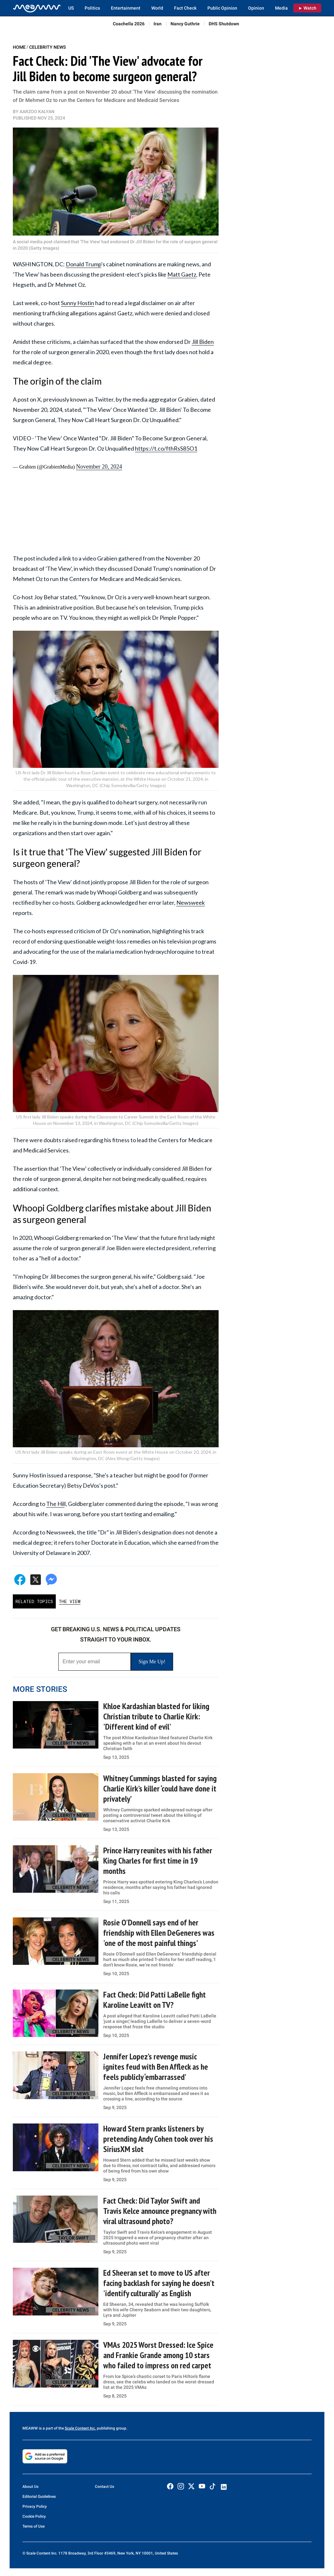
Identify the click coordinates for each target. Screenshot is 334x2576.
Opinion (256, 8)
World (157, 8)
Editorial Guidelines (39, 2496)
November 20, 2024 (99, 466)
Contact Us (104, 2486)
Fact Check (185, 8)
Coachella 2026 (129, 23)
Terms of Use (33, 2526)
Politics (92, 8)
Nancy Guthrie (185, 23)
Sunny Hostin (77, 302)
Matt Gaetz (181, 274)
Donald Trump (83, 264)
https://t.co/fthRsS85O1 (166, 448)
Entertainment (125, 8)
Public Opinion (222, 8)
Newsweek (190, 902)
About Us (30, 2486)
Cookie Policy (34, 2516)
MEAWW (30, 2428)
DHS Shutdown (224, 23)
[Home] (37, 8)
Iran (158, 23)
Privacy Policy (34, 2506)
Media (281, 8)
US (71, 8)
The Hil (55, 1503)
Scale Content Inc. (80, 2428)
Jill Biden (203, 341)
